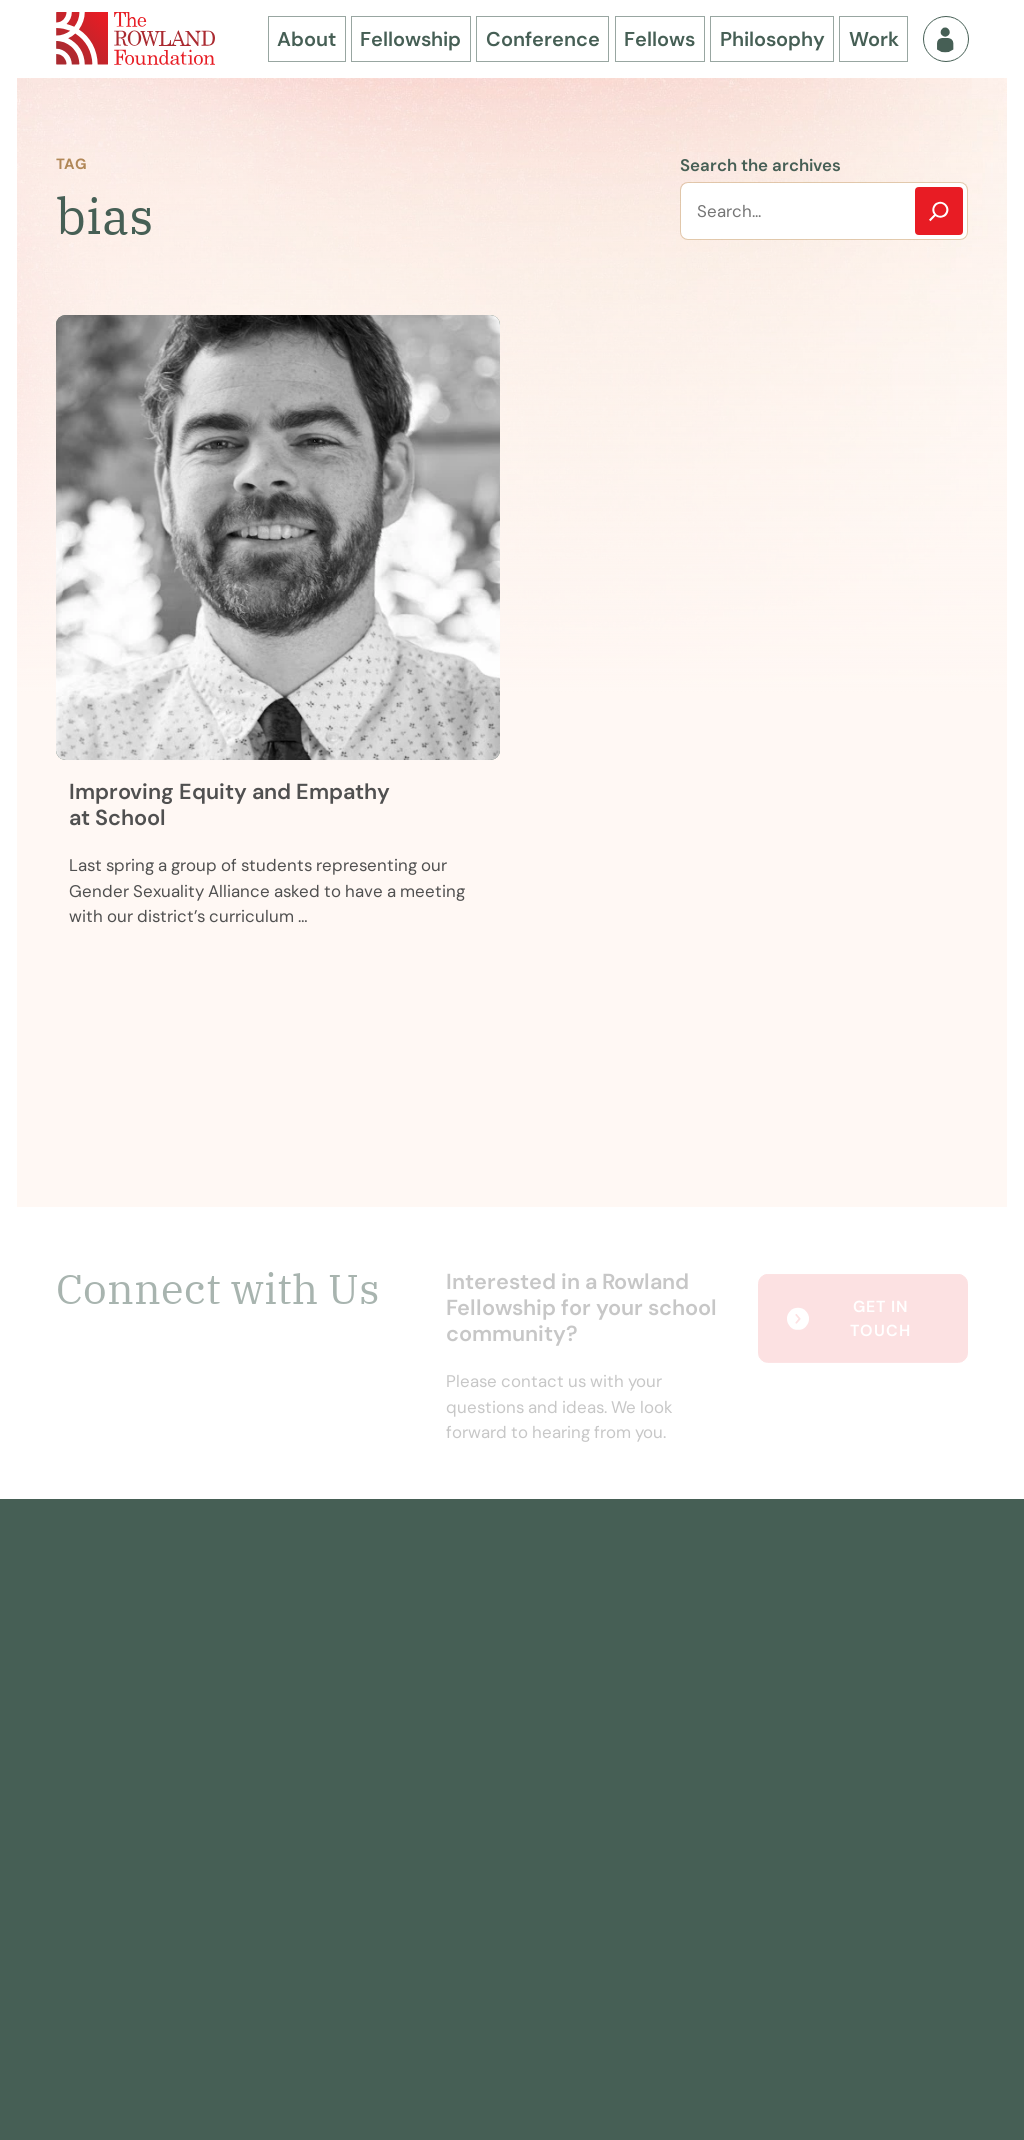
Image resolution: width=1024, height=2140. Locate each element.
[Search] (939, 211)
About (306, 39)
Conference (543, 39)
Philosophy (772, 39)
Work (874, 39)
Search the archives (760, 165)
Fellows (659, 39)
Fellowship (410, 39)
